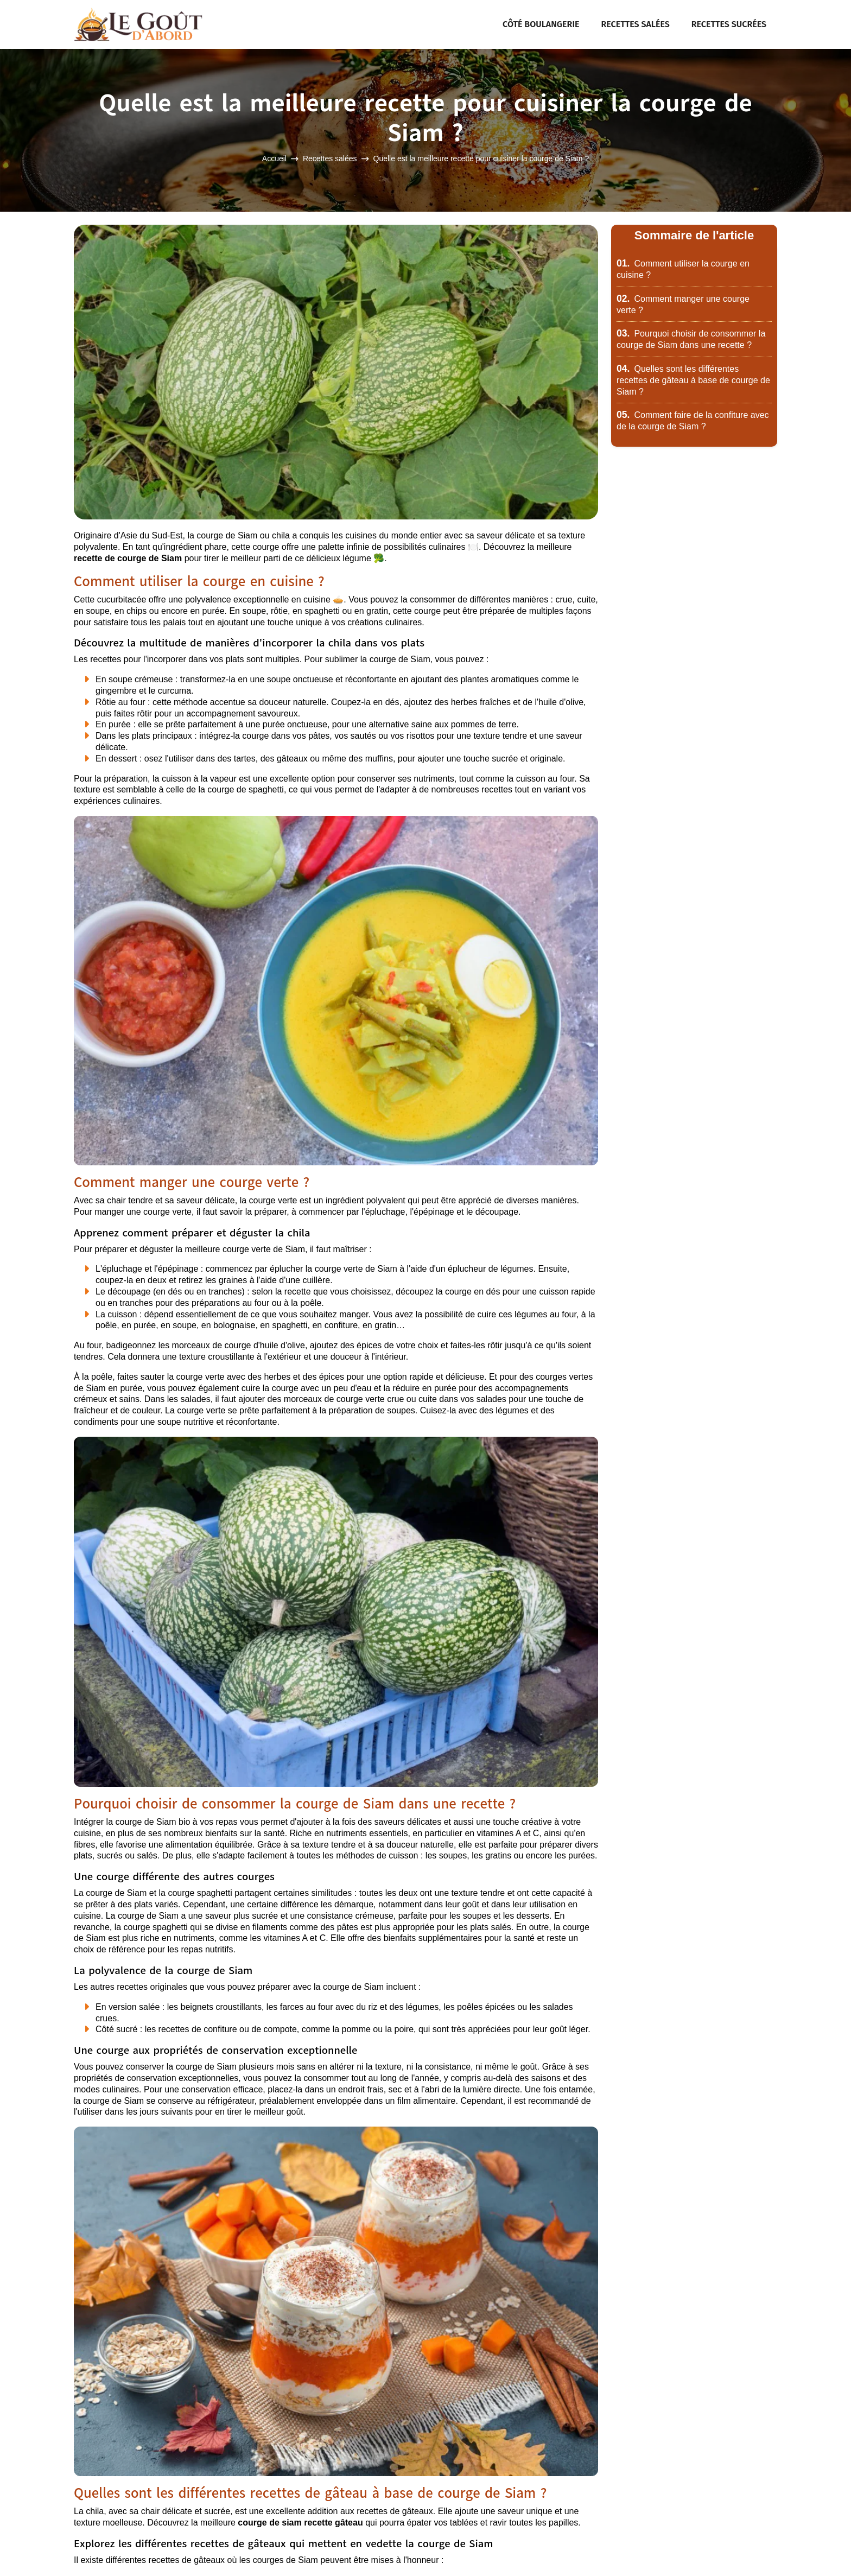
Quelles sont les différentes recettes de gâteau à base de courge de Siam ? (693, 380)
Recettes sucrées (728, 24)
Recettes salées (635, 24)
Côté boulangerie (541, 24)
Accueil (274, 159)
